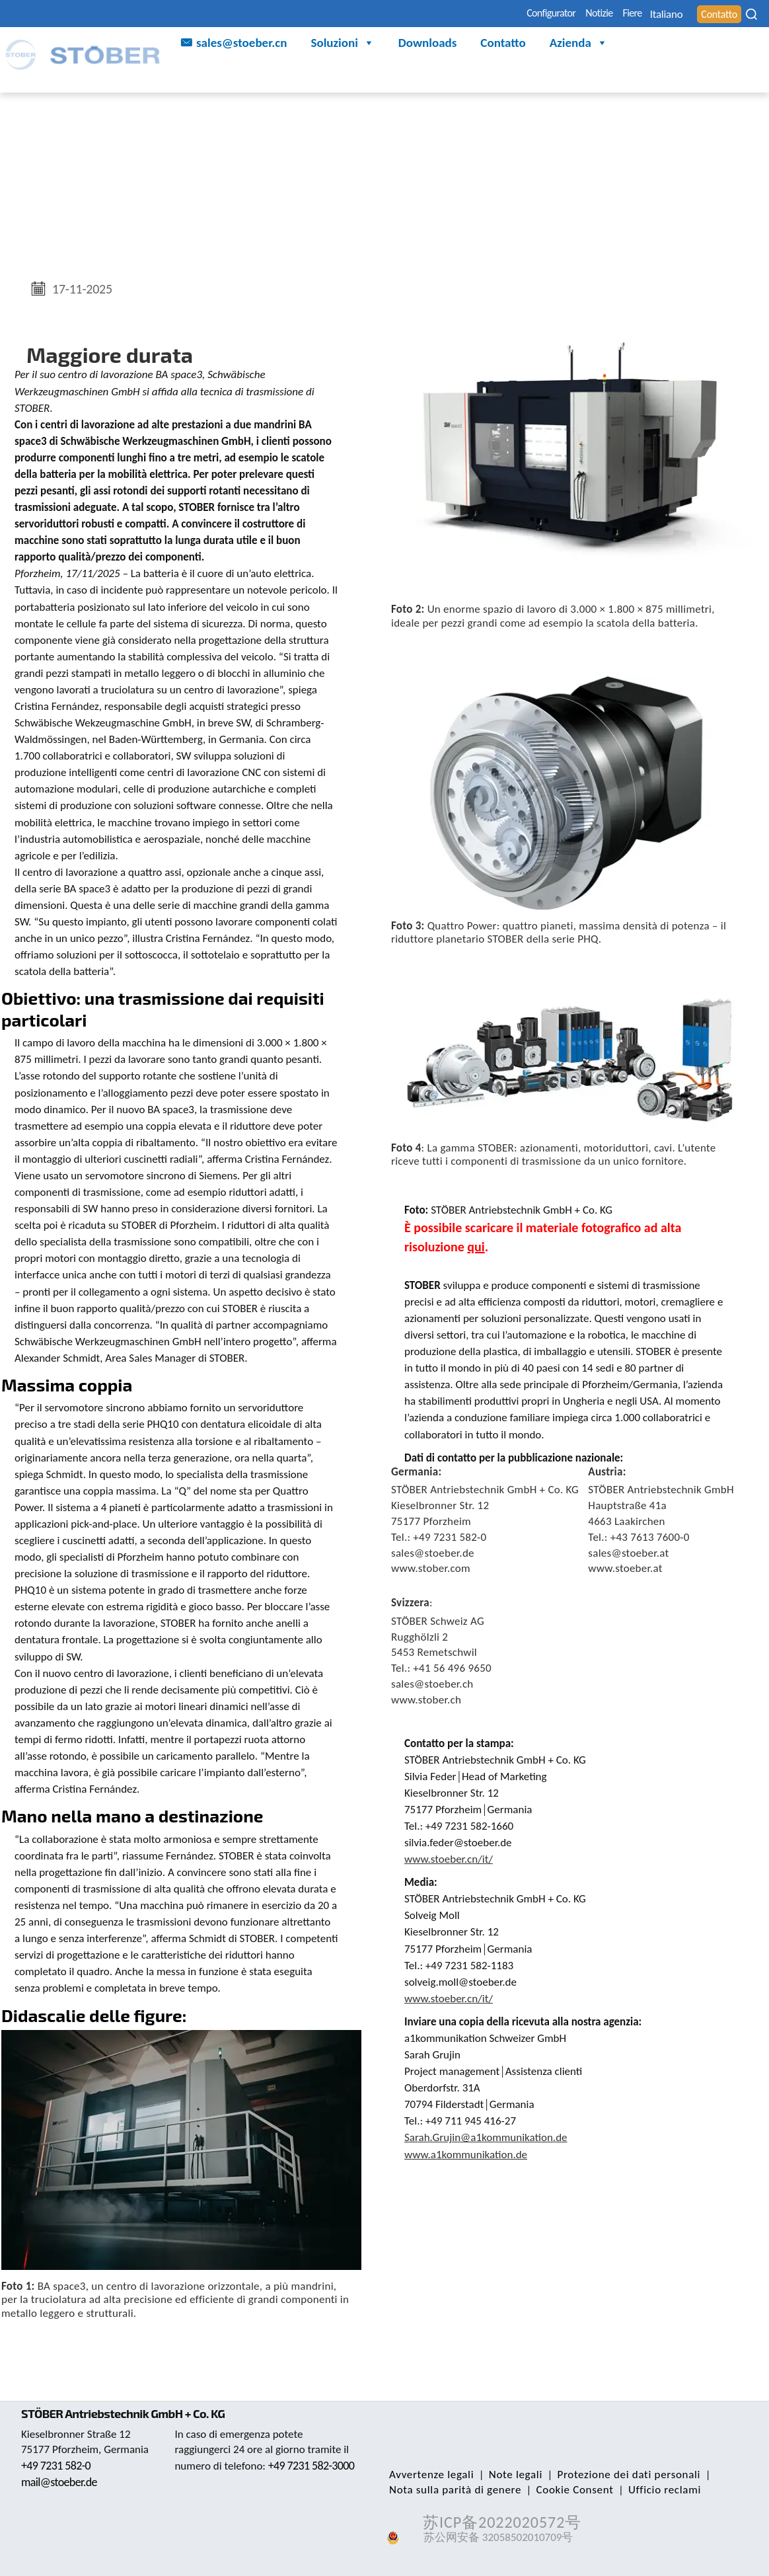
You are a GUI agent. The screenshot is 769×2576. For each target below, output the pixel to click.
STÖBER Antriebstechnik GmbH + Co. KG (130, 2413)
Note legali (507, 2474)
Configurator (480, 14)
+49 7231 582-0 (58, 2465)
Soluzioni (342, 45)
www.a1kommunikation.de (465, 2155)
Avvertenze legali (428, 2474)
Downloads (427, 44)
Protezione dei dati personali (616, 2474)
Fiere (590, 14)
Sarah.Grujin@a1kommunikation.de (486, 2137)
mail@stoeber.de (62, 2482)
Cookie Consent (567, 2490)
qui (475, 1247)
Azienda (579, 45)
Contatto (502, 44)
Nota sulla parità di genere (452, 2490)
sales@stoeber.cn (241, 44)
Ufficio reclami (651, 2490)
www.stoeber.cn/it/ (448, 1859)
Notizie (544, 14)
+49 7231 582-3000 (221, 2481)
